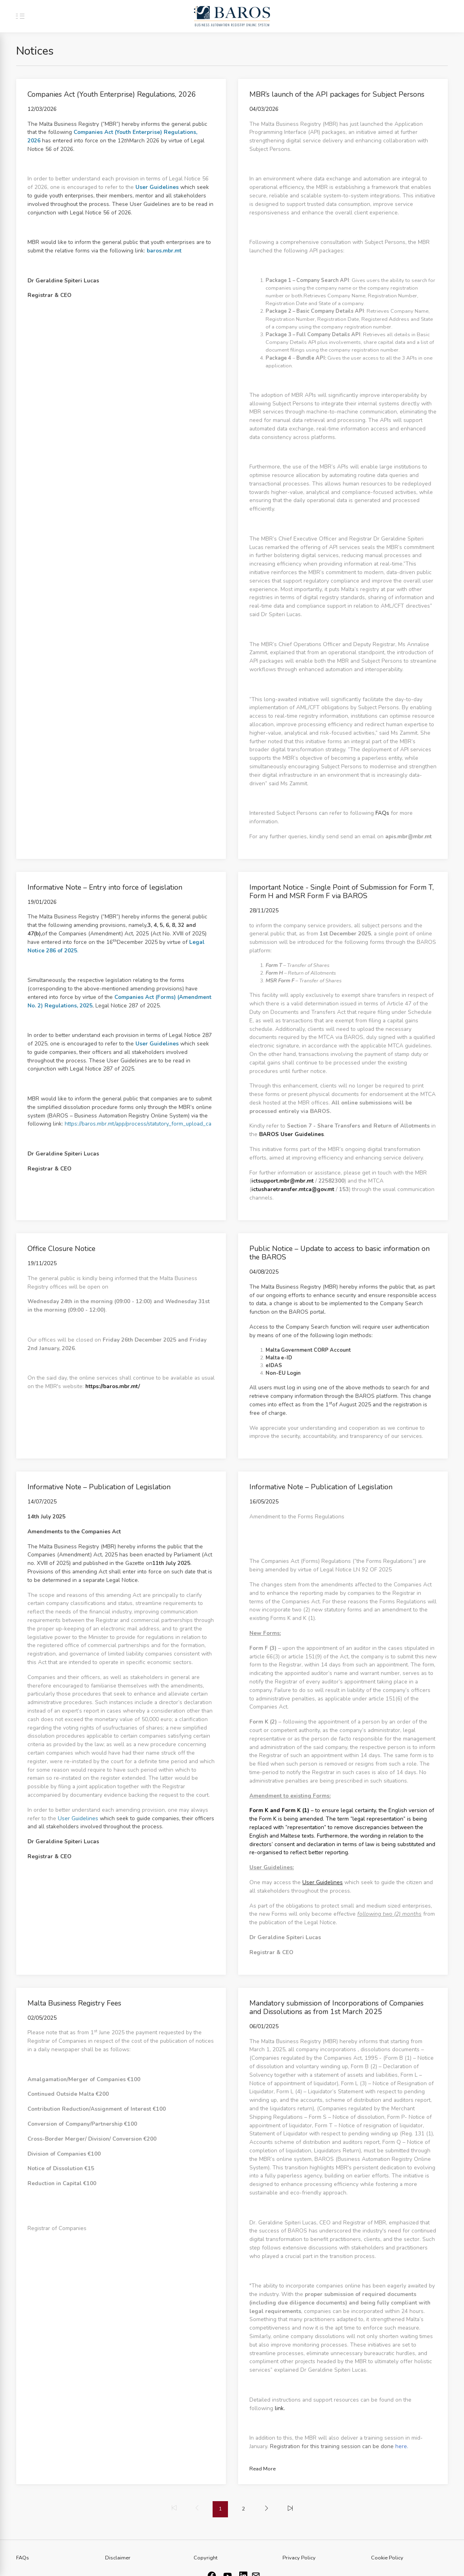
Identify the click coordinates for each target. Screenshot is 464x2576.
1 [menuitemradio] (220, 2508)
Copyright (205, 2557)
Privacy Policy (299, 2557)
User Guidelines (78, 1818)
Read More (262, 2468)
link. (280, 2408)
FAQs (382, 813)
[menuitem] (266, 2509)
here (401, 2446)
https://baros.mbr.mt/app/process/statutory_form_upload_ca (138, 1124)
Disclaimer (118, 2557)
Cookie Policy (387, 2557)
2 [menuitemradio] (243, 2508)
